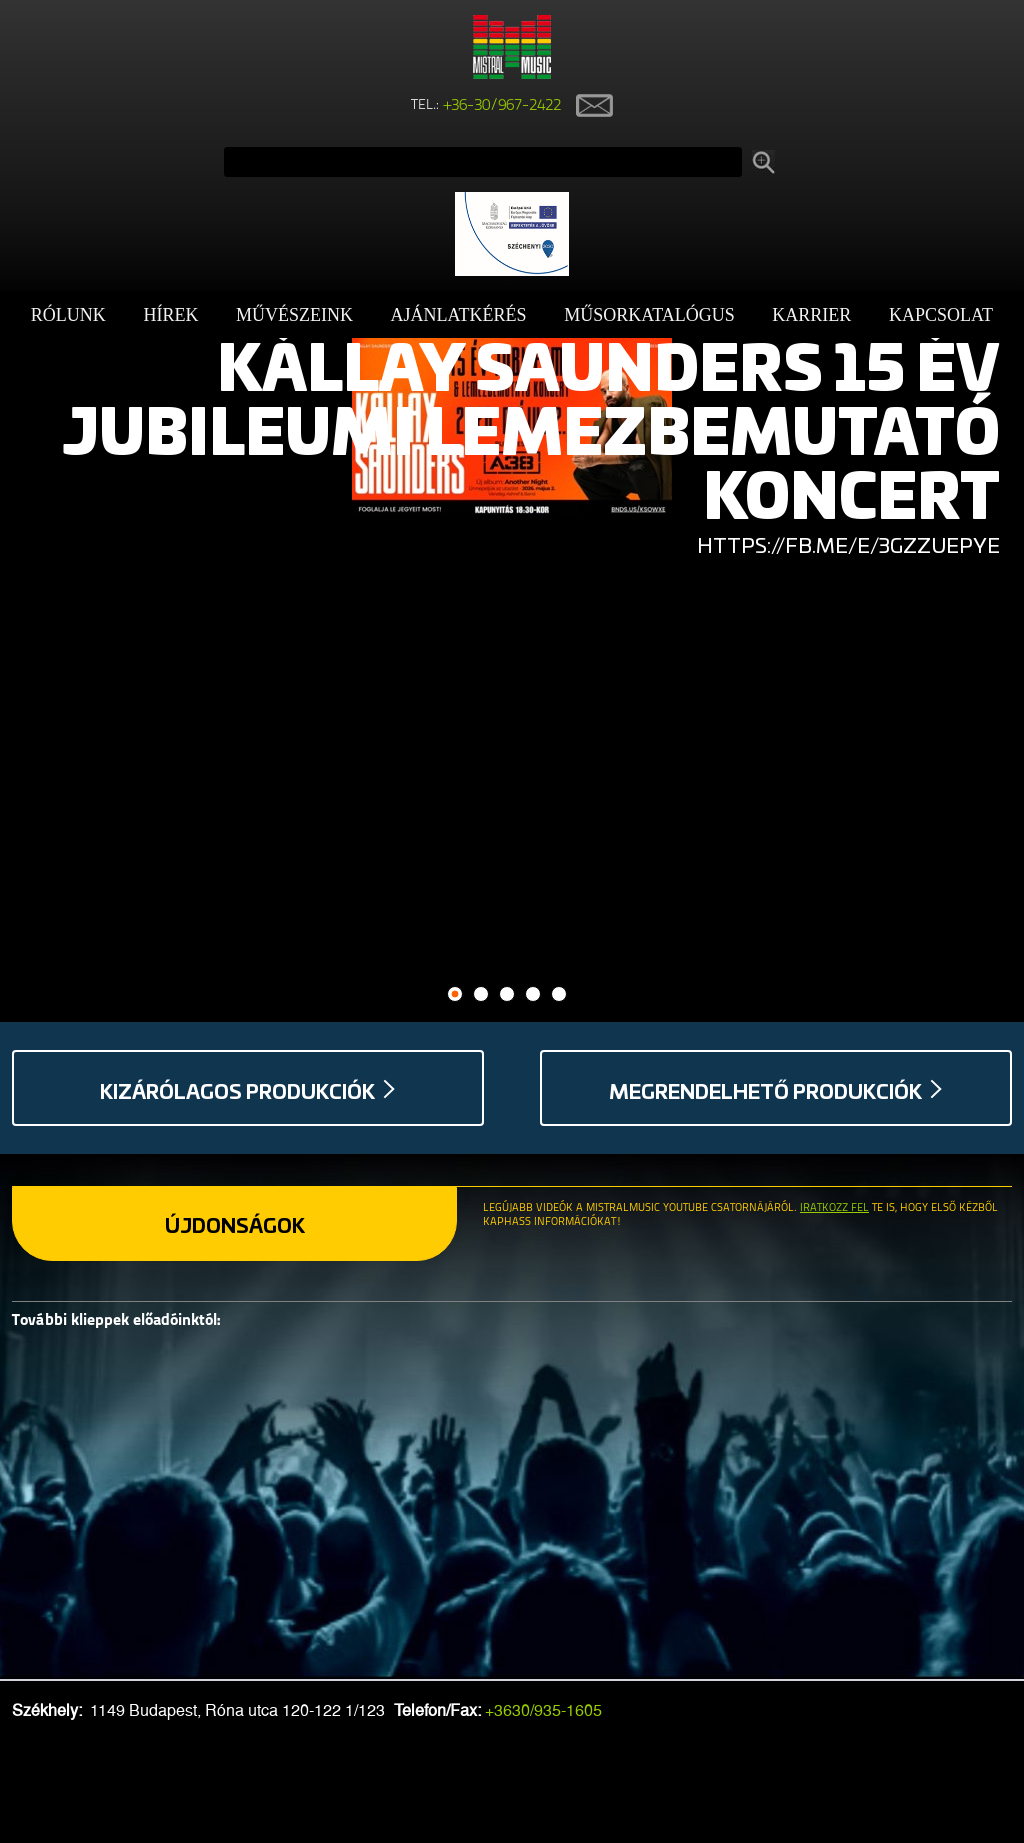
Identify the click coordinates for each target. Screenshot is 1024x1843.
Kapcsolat (941, 315)
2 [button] (481, 994)
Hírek (170, 315)
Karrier (811, 315)
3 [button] (507, 994)
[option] (512, 428)
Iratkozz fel (834, 1208)
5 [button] (559, 994)
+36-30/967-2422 (502, 106)
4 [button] (533, 994)
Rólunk (68, 315)
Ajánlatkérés (459, 315)
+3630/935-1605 (543, 1710)
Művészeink (294, 315)
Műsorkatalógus (649, 315)
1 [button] (455, 994)
